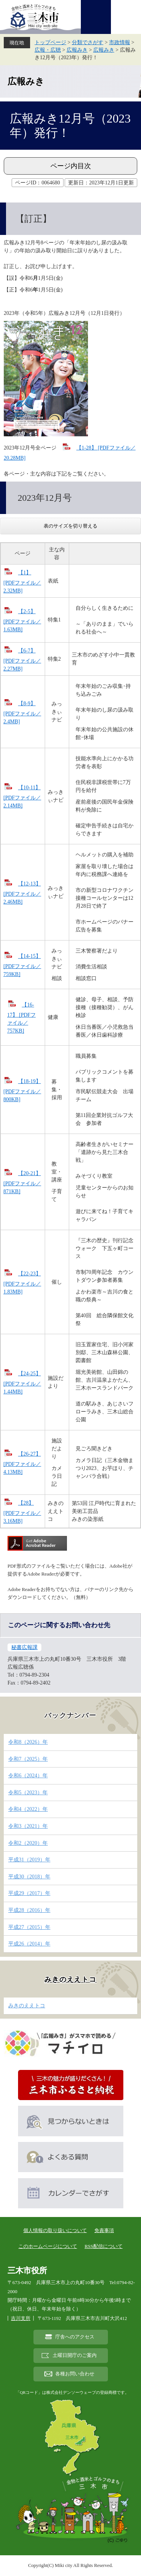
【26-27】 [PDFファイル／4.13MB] (22, 1463)
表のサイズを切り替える (70, 526)
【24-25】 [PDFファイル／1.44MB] (22, 1383)
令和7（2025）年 (28, 1759)
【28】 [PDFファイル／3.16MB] (22, 1512)
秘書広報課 (24, 1647)
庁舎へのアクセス (74, 2337)
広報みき (77, 50)
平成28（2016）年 (29, 1910)
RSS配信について (104, 2246)
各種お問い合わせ (74, 2374)
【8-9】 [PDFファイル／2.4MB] (22, 712)
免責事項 (104, 2230)
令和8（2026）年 (28, 1742)
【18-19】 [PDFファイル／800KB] (22, 1090)
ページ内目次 (70, 166)
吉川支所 (20, 2318)
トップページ (50, 42)
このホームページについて (47, 2246)
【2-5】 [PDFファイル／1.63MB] (22, 620)
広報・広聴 (48, 50)
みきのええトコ (70, 1979)
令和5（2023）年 (28, 1792)
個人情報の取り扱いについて (55, 2230)
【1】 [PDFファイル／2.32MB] (22, 582)
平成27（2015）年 (29, 1927)
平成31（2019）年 (29, 1860)
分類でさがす (87, 42)
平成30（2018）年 (29, 1876)
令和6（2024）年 (28, 1775)
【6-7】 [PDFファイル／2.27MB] (22, 660)
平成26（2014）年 (29, 1944)
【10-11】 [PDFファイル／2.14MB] (22, 797)
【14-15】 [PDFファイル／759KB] (22, 965)
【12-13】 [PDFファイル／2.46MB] (22, 893)
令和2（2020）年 (28, 1843)
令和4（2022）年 (28, 1809)
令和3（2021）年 (28, 1826)
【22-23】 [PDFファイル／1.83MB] (22, 1283)
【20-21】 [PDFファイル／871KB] (22, 1182)
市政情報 (119, 42)
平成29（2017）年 (29, 1893)
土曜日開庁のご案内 (75, 2355)
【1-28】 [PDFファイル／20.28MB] (70, 453)
